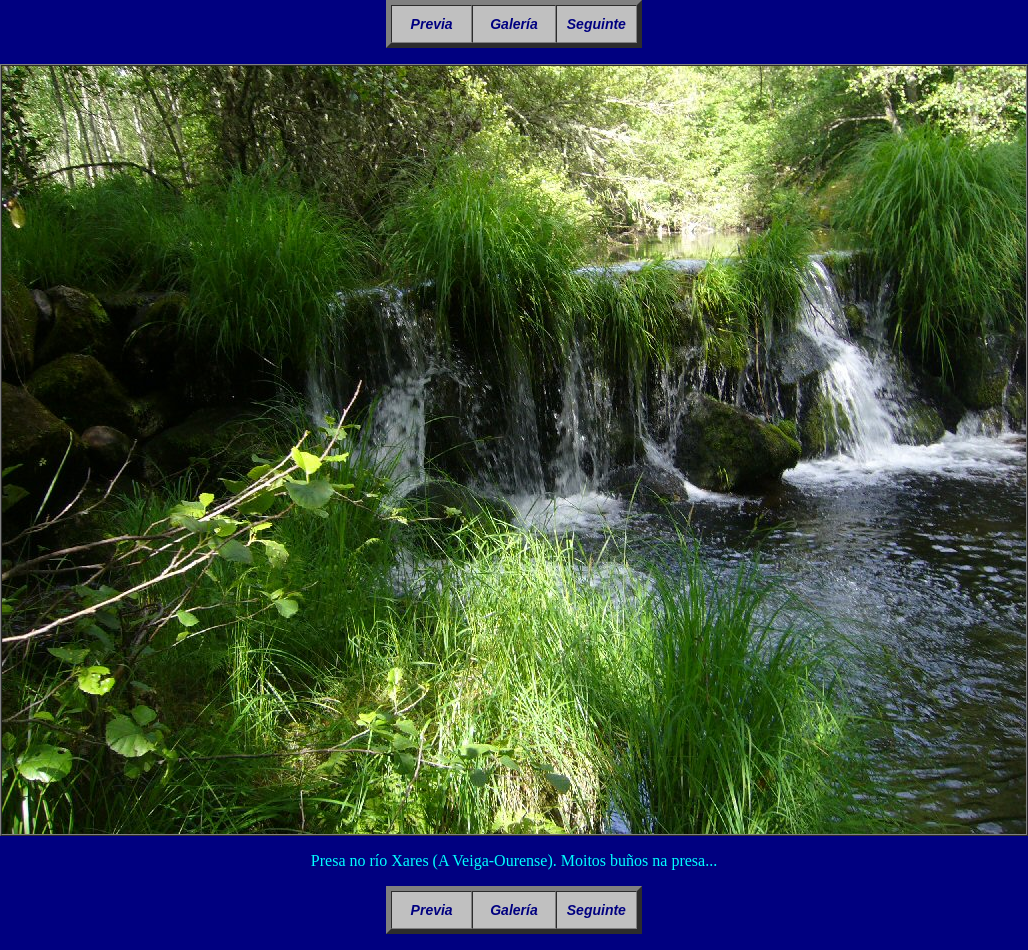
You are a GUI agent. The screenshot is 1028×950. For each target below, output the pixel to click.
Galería (513, 24)
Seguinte (596, 24)
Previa (432, 24)
